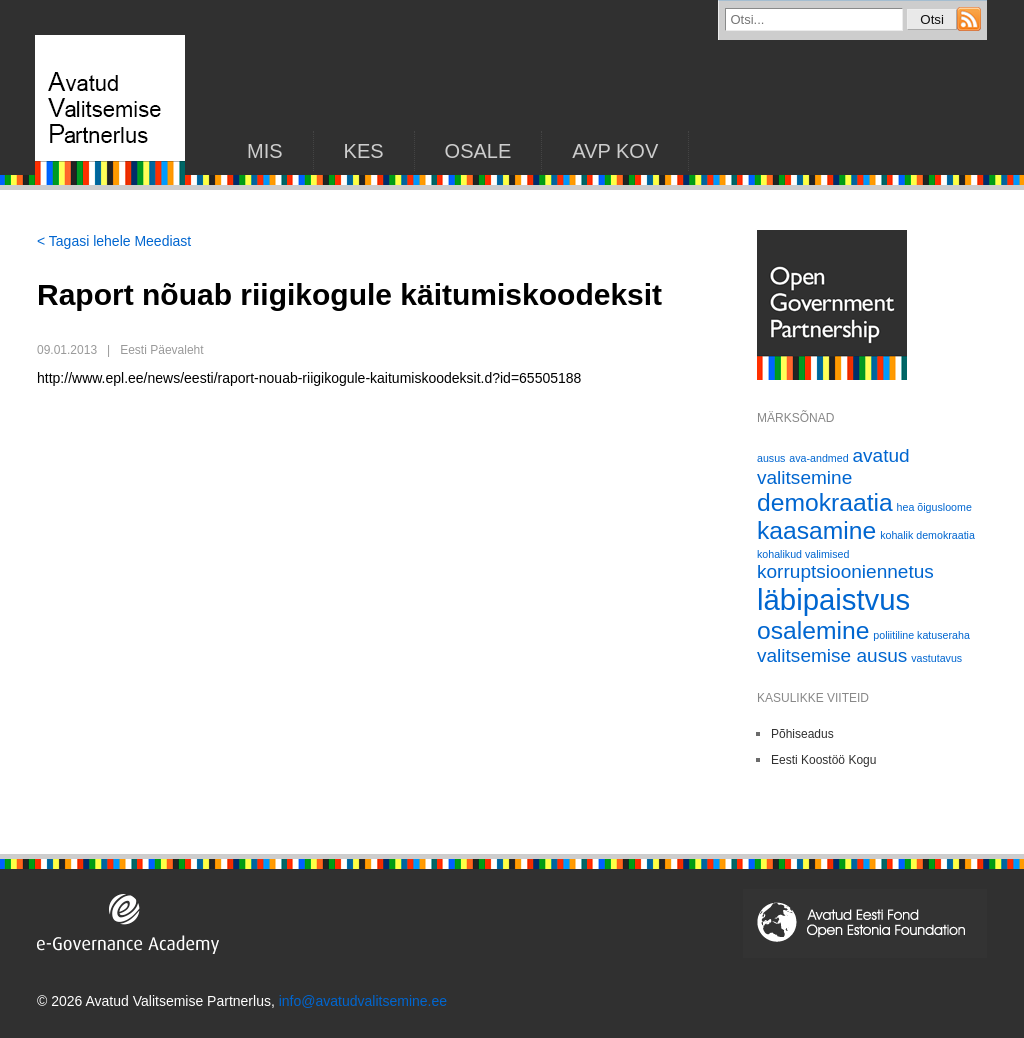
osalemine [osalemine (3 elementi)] (813, 630)
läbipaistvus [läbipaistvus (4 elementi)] (833, 599)
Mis (265, 151)
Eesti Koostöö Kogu (823, 760)
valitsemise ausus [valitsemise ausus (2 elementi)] (832, 655)
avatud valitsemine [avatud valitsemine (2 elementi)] (833, 466)
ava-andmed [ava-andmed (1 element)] (818, 458)
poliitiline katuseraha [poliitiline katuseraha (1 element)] (921, 635)
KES (364, 151)
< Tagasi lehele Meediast (114, 241)
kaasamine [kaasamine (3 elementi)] (816, 530)
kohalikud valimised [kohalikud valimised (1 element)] (803, 554)
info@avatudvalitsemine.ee (363, 1001)
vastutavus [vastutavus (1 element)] (936, 658)
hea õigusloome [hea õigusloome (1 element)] (934, 507)
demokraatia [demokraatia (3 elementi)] (825, 502)
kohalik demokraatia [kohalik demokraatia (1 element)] (927, 535)
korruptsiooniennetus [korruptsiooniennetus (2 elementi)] (845, 571)
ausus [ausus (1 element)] (771, 458)
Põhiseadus (802, 734)
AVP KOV (615, 151)
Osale (478, 151)
